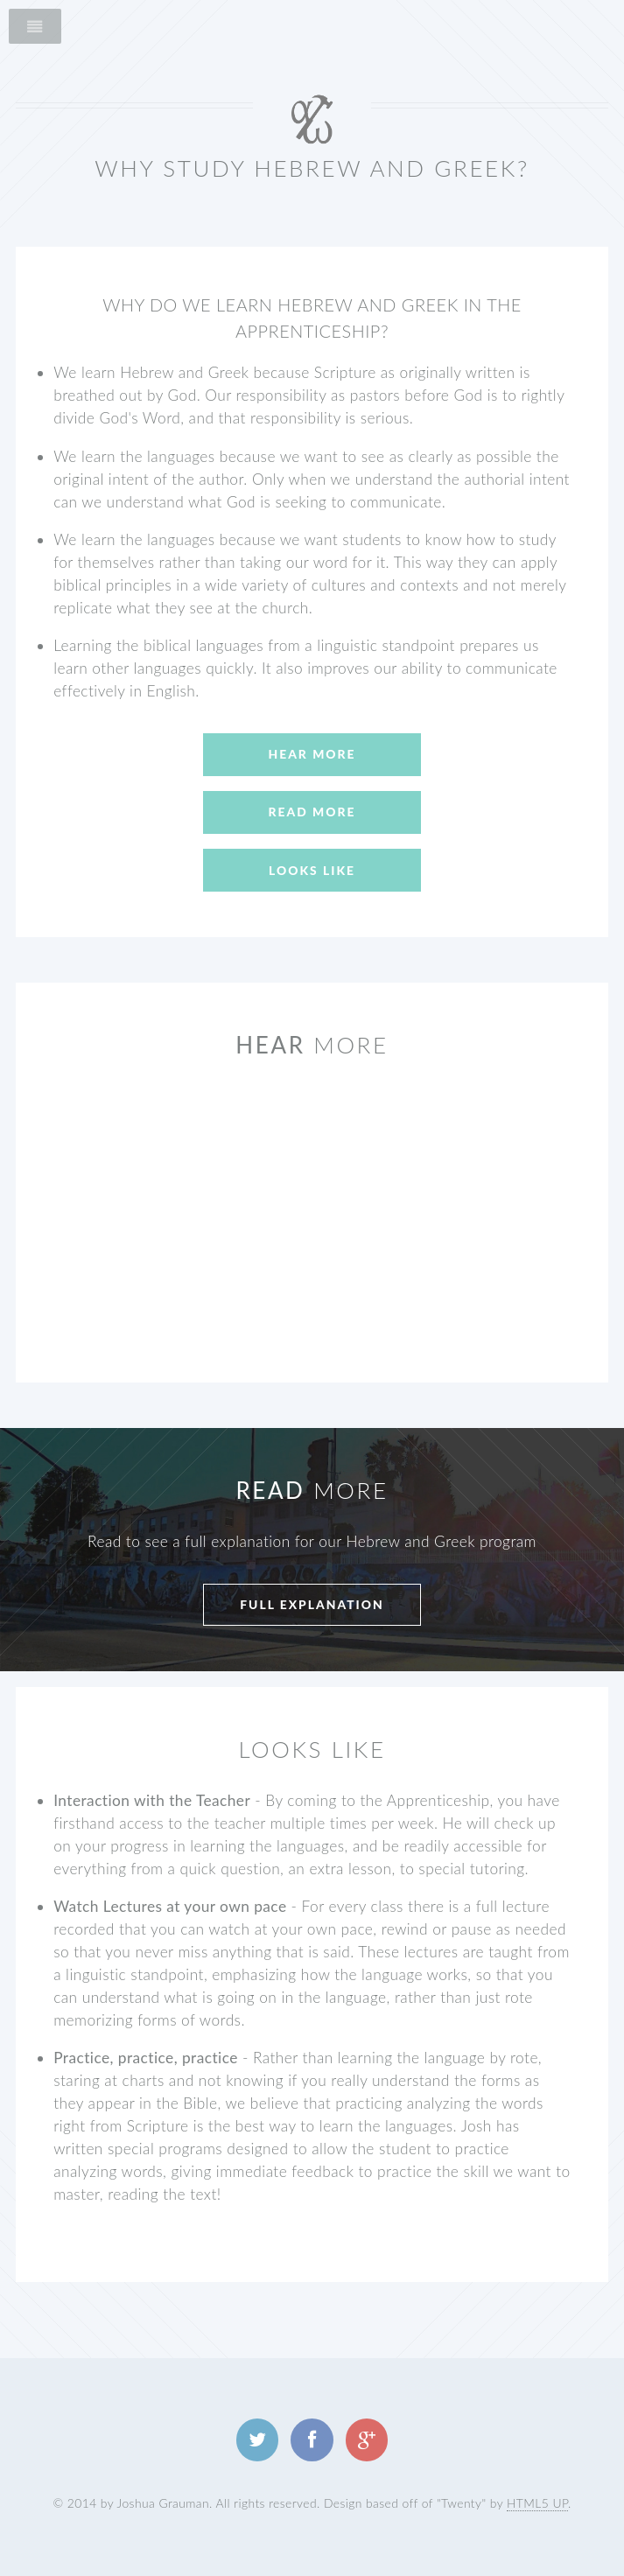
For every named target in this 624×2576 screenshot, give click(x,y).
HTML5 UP (537, 2503)
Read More (312, 811)
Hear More (311, 753)
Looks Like (312, 870)
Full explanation (312, 1604)
